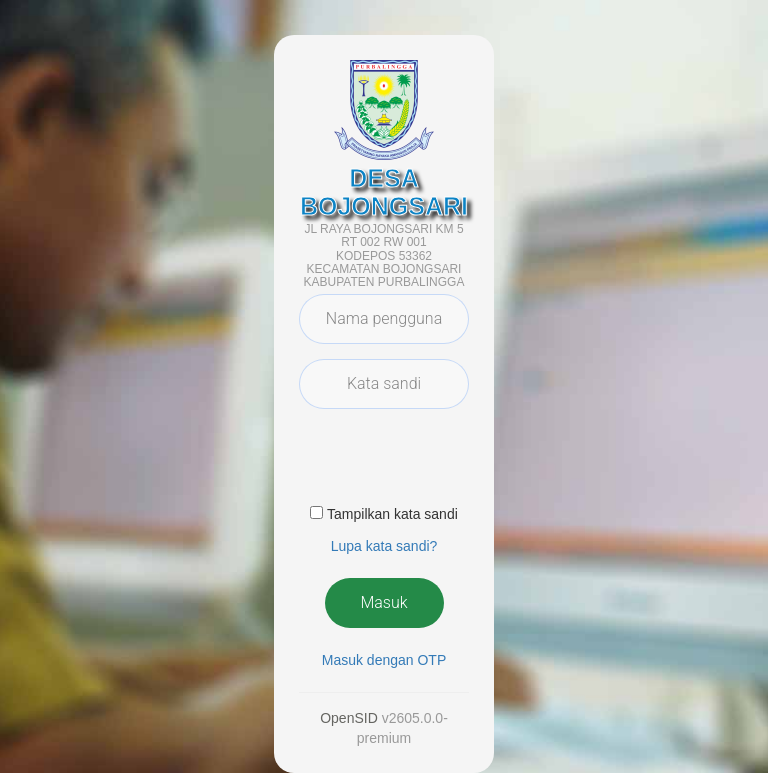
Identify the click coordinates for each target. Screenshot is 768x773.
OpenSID (349, 718)
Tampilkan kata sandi (392, 514)
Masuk (383, 602)
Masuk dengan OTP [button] (384, 660)
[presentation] (451, 463)
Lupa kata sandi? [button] (384, 546)
